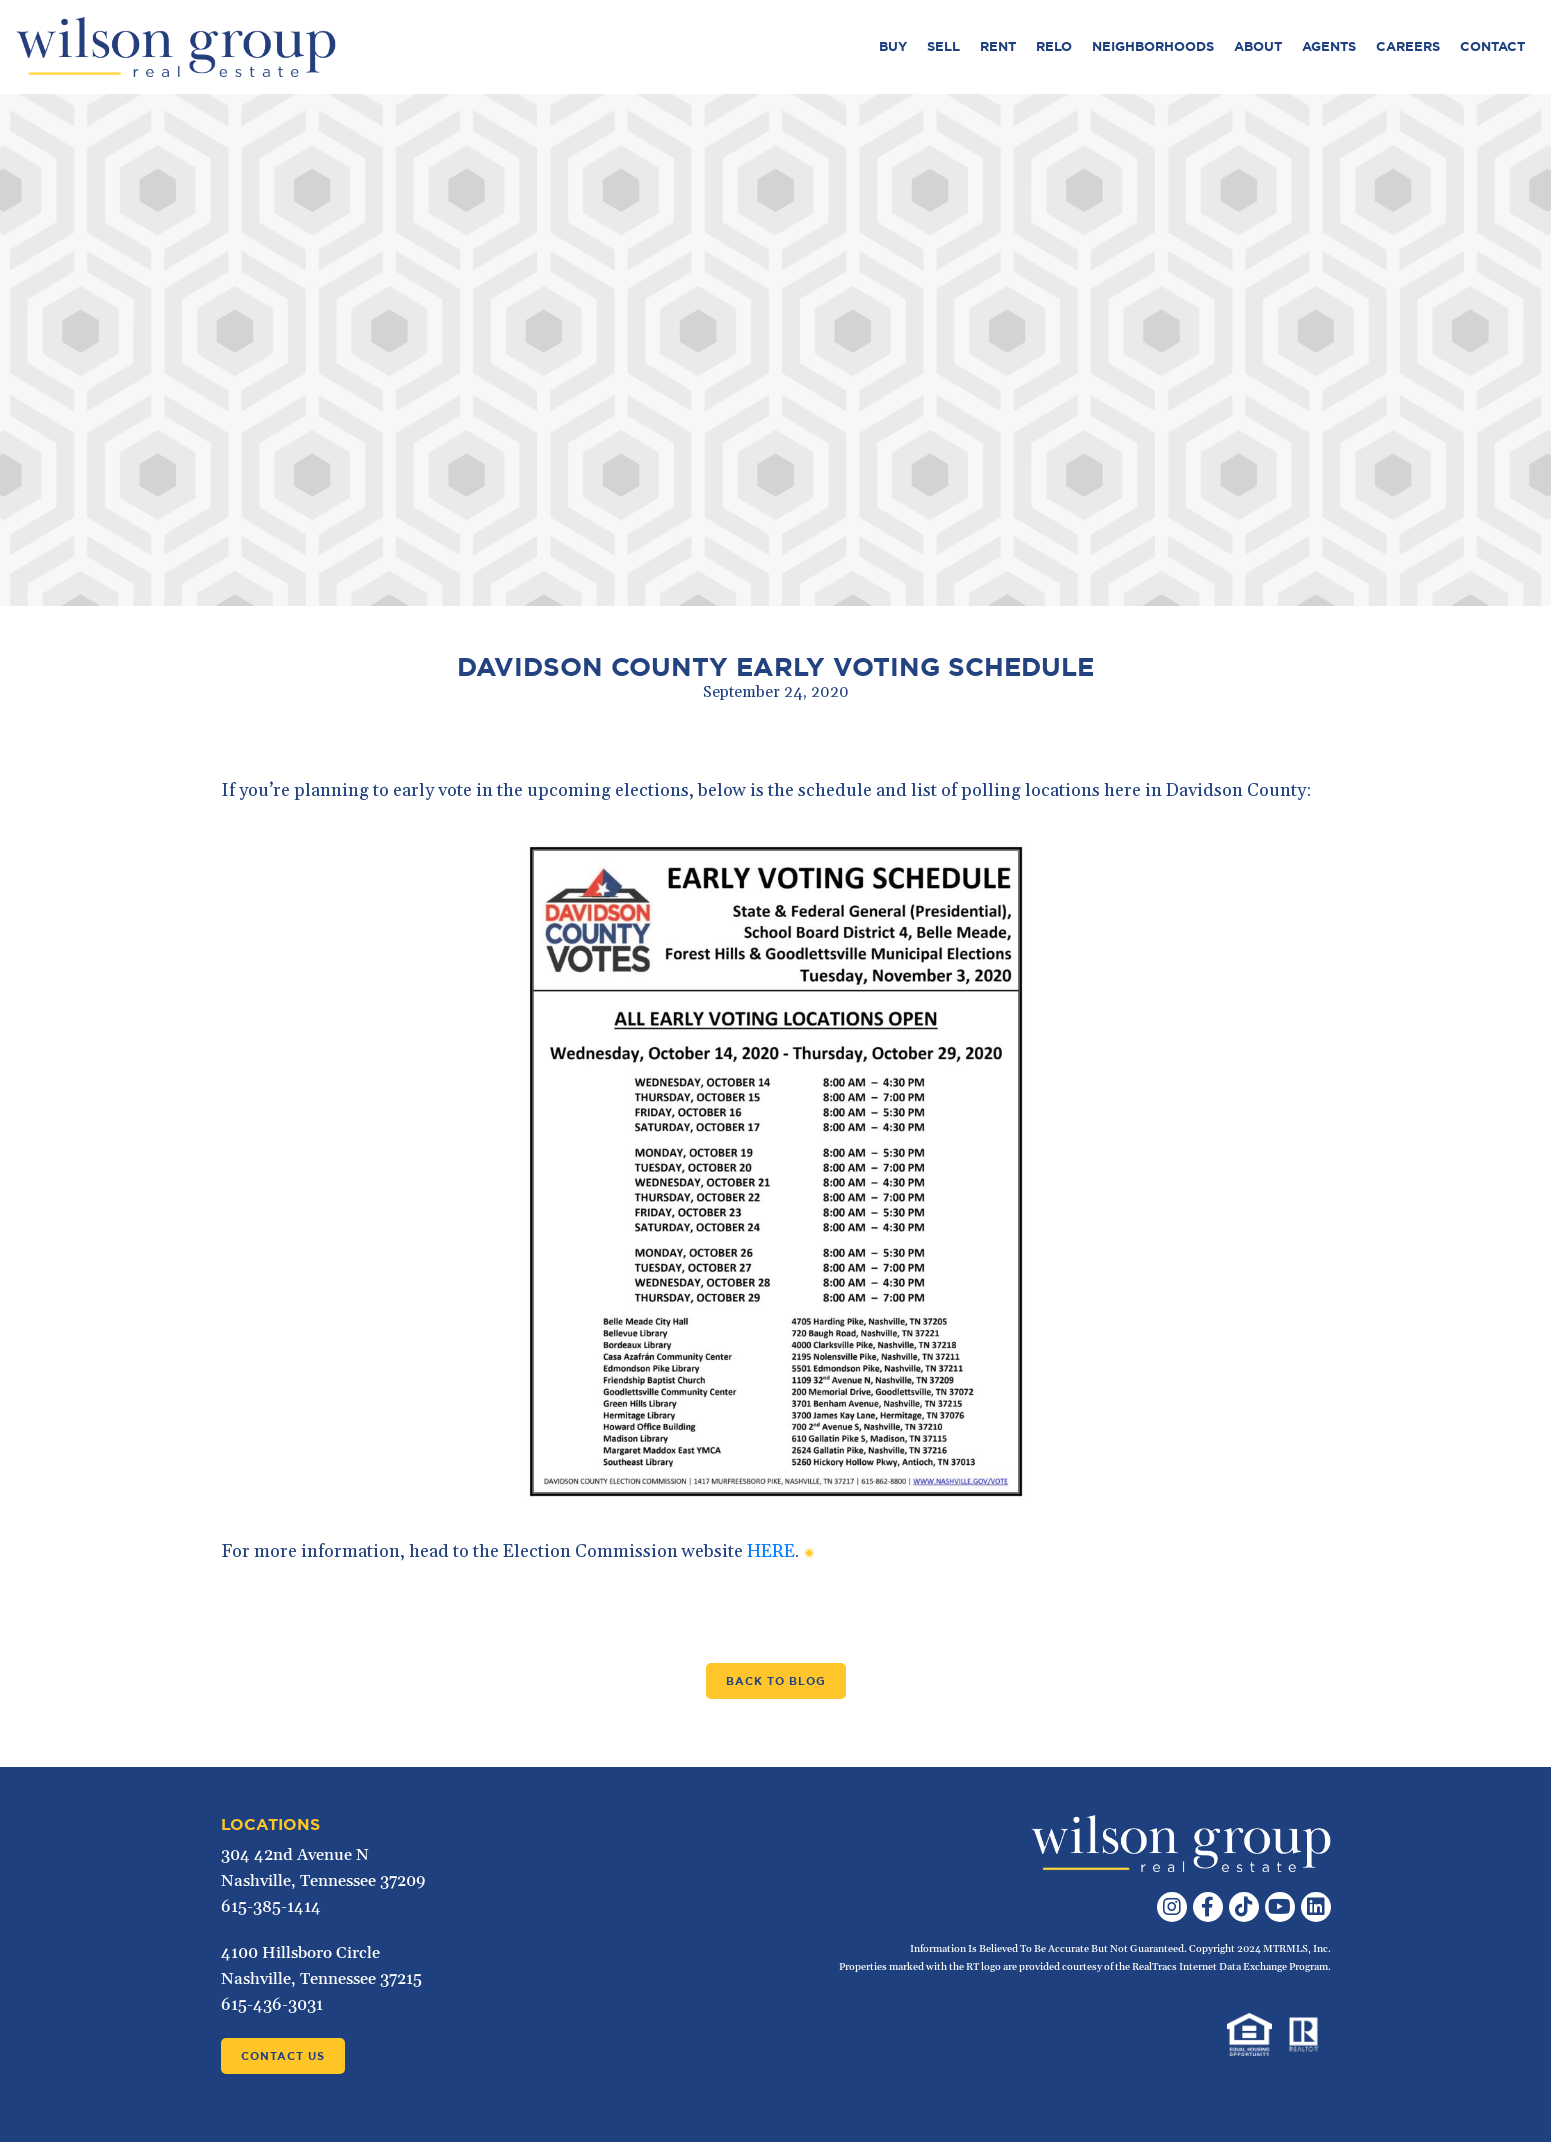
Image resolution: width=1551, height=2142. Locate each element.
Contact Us (283, 2056)
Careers (1408, 46)
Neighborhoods (1153, 46)
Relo (1054, 46)
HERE (771, 1551)
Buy (893, 46)
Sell (943, 46)
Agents (1329, 46)
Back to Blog (776, 1681)
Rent (998, 46)
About (1258, 46)
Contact (1492, 46)
